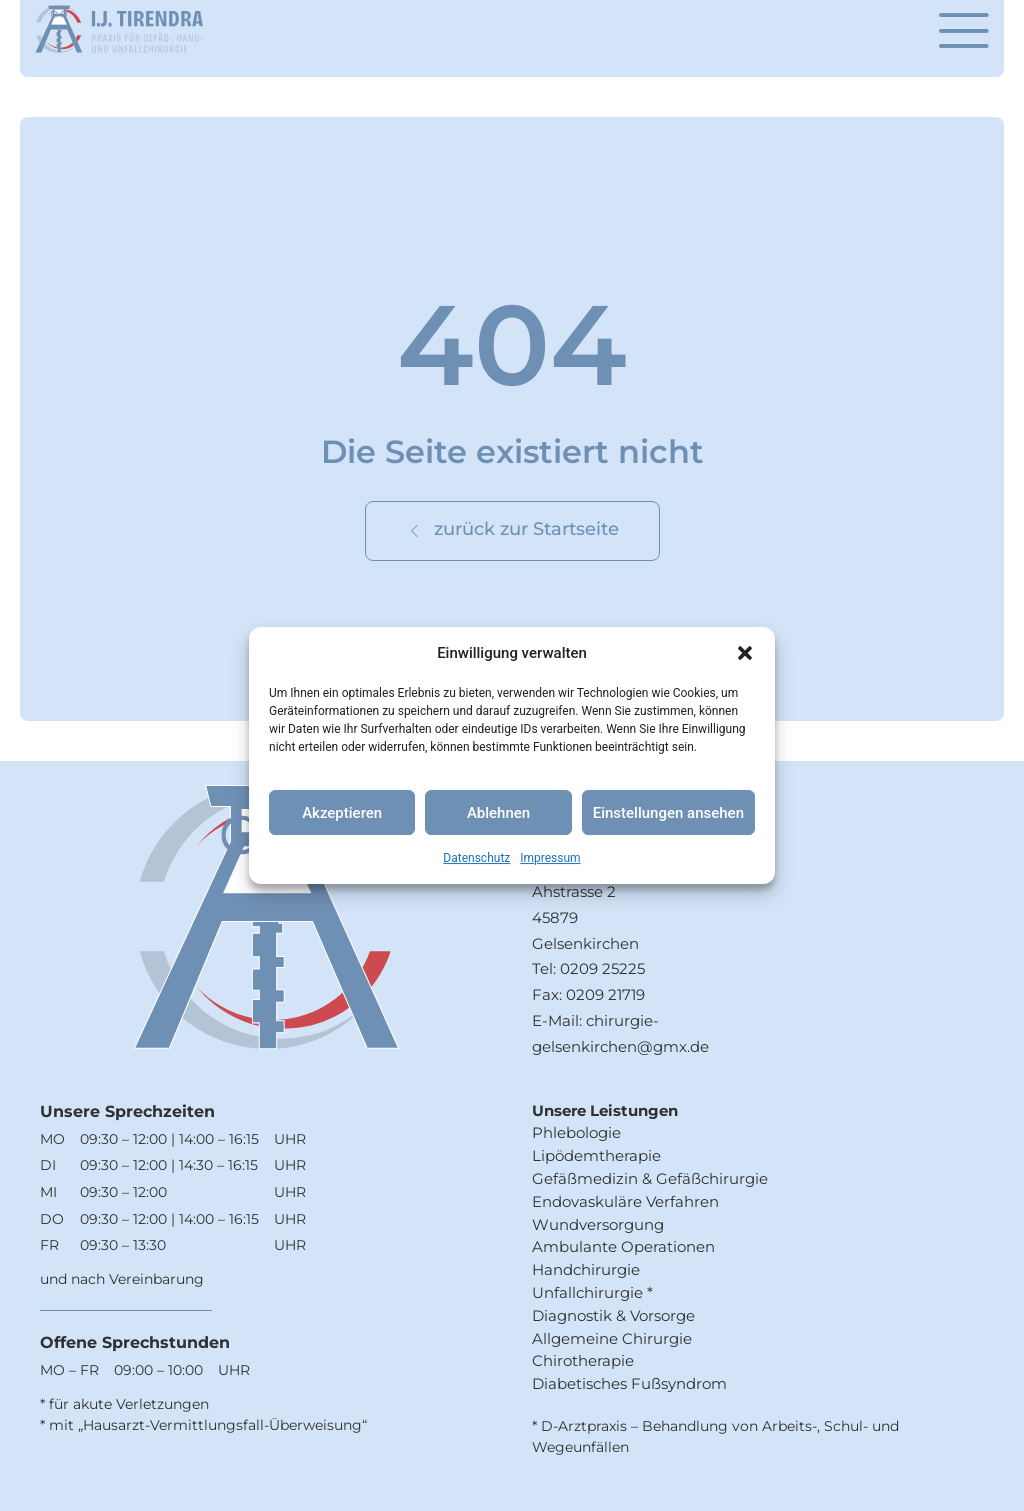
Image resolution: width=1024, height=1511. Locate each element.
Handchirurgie (586, 1269)
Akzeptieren (342, 813)
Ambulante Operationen (623, 1246)
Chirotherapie (583, 1360)
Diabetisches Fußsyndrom (629, 1383)
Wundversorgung (598, 1224)
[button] (745, 653)
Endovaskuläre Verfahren (625, 1201)
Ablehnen (498, 813)
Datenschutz (476, 858)
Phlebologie (576, 1132)
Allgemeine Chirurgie (612, 1338)
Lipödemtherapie (596, 1155)
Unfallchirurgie (587, 1292)
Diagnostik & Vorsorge (613, 1315)
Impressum (550, 858)
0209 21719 (605, 994)
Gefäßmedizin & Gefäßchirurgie (650, 1178)
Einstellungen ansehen (668, 813)
